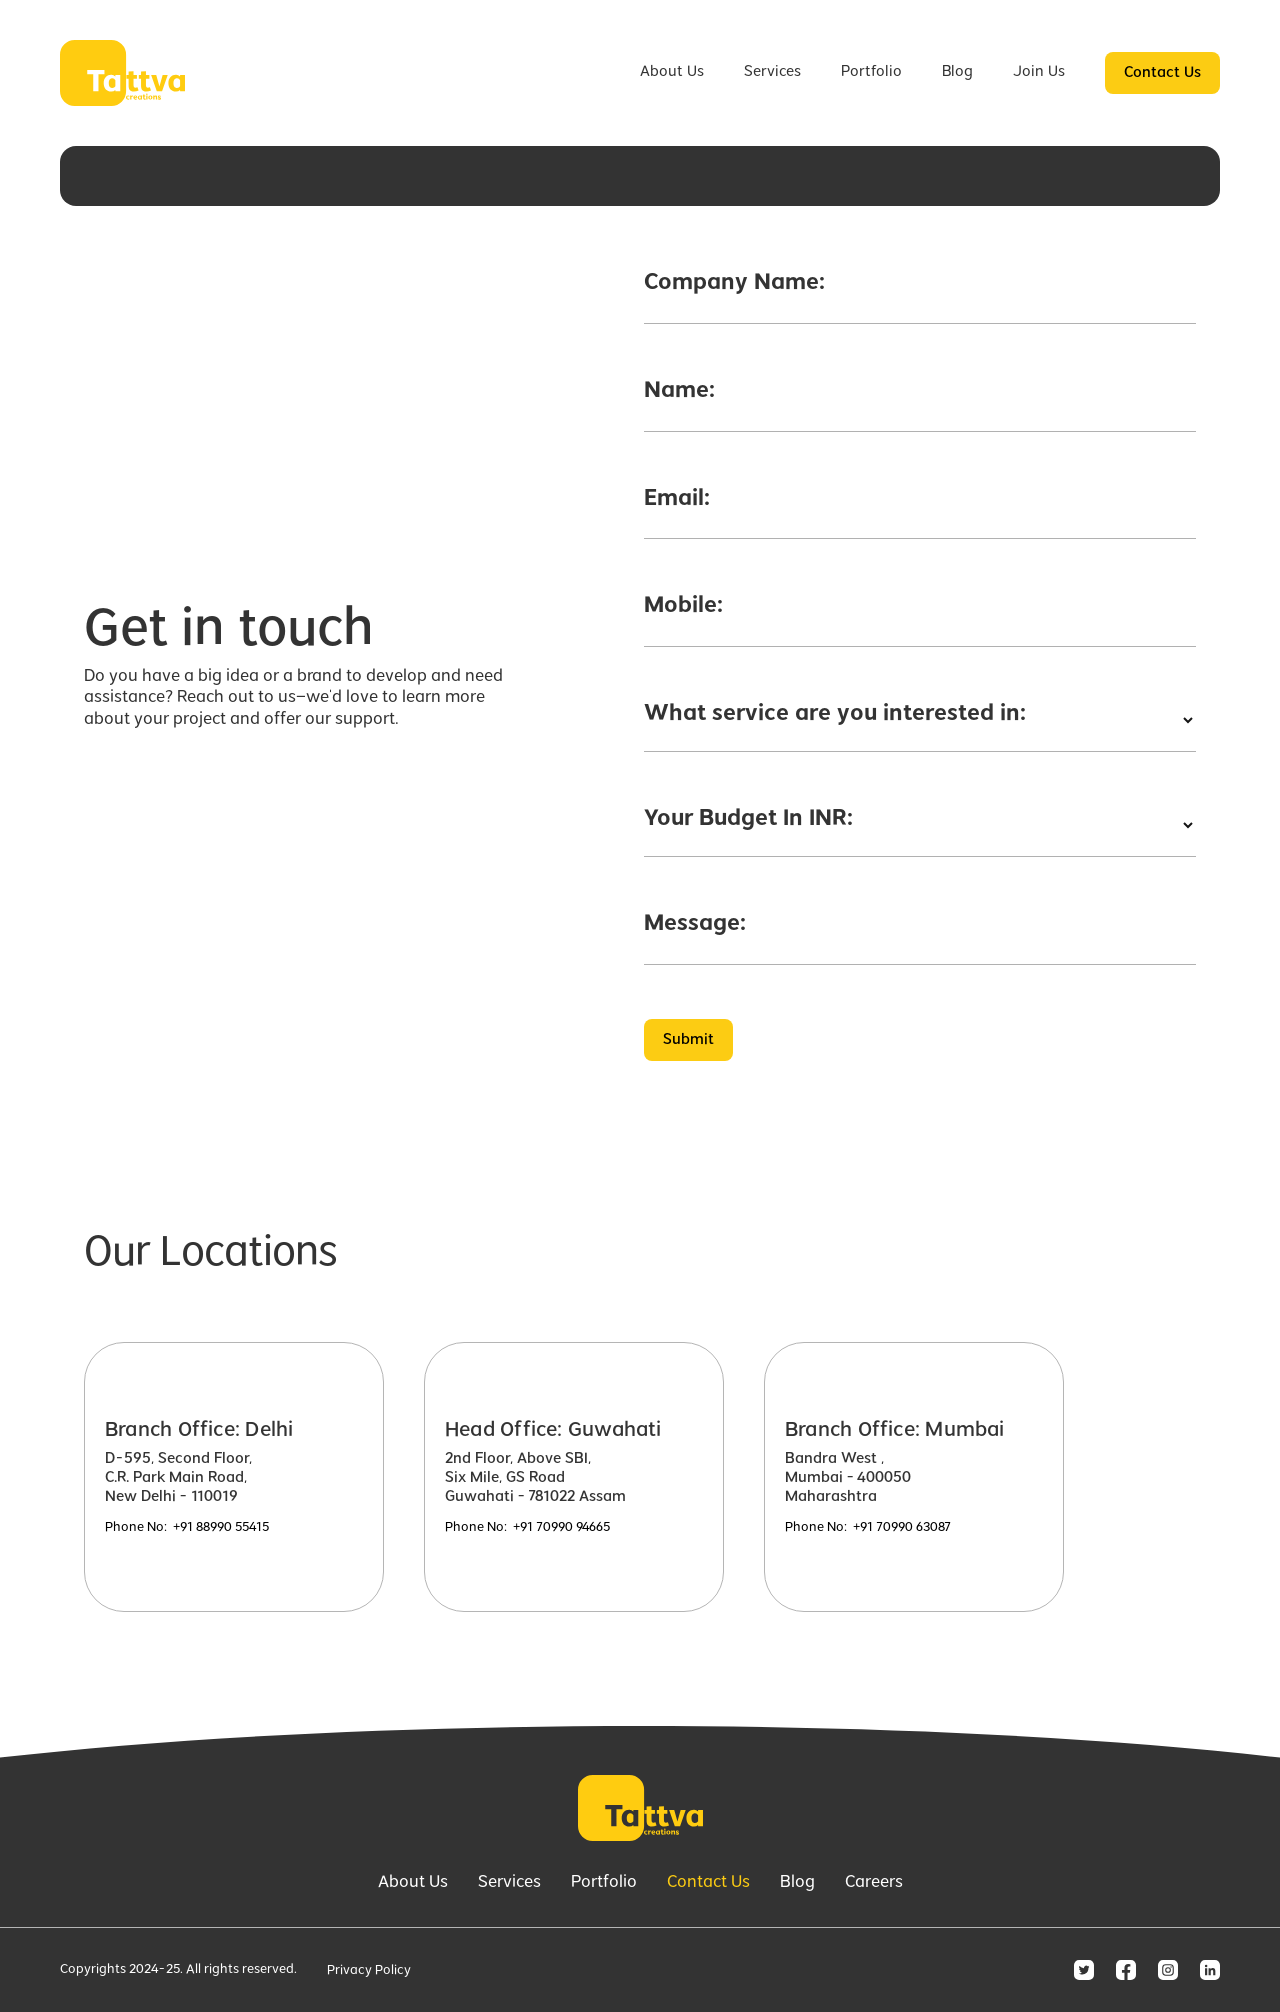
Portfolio (871, 72)
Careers (874, 1883)
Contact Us (1162, 73)
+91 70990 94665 (561, 1528)
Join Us (1039, 72)
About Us (672, 72)
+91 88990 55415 (221, 1528)
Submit (688, 1040)
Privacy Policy (369, 1971)
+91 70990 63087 (902, 1528)
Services (772, 72)
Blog (957, 72)
